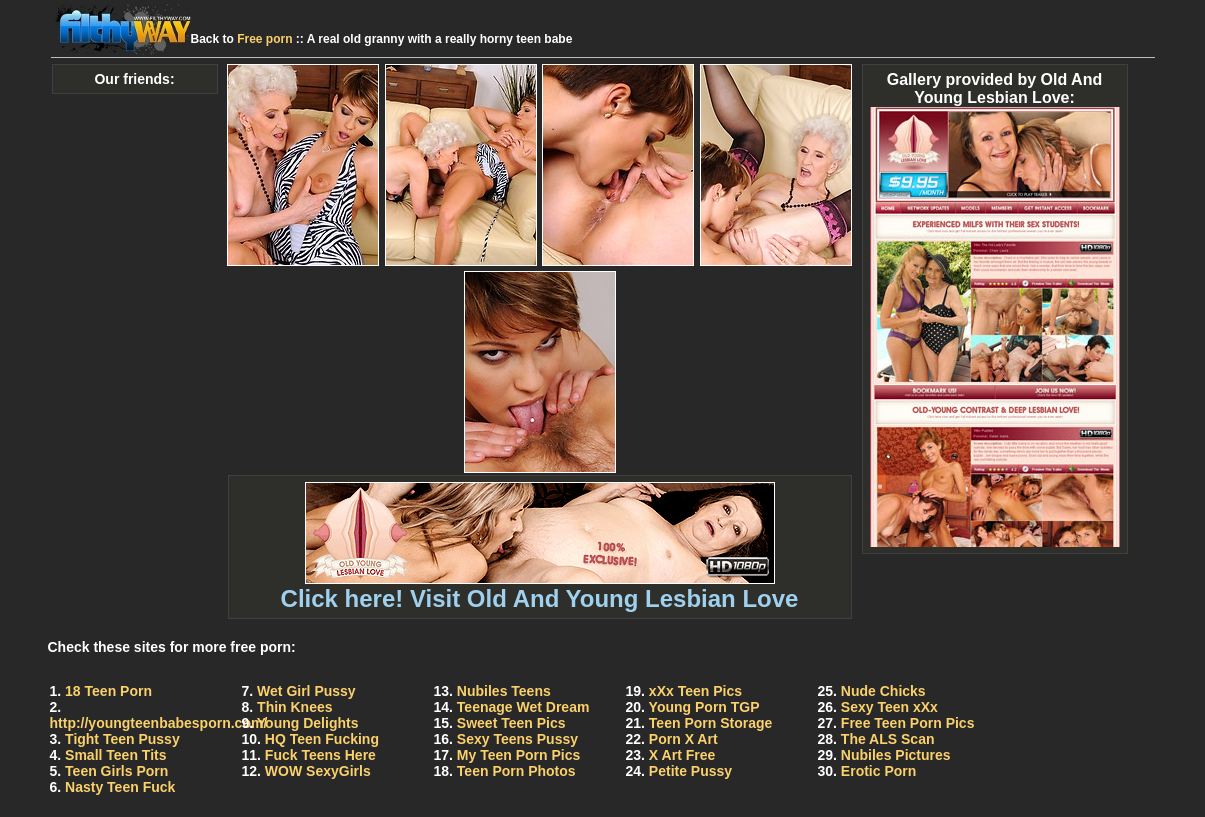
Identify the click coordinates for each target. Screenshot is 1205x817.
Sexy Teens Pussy (517, 739)
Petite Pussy (690, 771)
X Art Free (682, 755)
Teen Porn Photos (516, 771)
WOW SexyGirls (318, 771)
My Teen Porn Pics (518, 755)
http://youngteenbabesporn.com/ (159, 723)
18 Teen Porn (108, 691)
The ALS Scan (888, 739)
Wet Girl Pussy (306, 691)
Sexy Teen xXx (889, 707)
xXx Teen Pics (695, 691)
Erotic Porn (878, 771)
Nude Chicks (883, 691)
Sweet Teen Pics (511, 723)
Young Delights (308, 723)
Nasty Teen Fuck (120, 787)
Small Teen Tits (115, 755)
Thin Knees (294, 707)
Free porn (264, 39)
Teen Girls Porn (116, 771)
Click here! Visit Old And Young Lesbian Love (540, 587)
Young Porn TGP (704, 707)
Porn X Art (683, 739)
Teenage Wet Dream (523, 707)
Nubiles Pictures (896, 755)
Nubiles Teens (504, 691)
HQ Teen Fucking (322, 739)
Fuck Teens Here (320, 755)
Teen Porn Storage (710, 723)
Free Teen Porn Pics (908, 723)
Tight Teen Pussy (122, 739)
